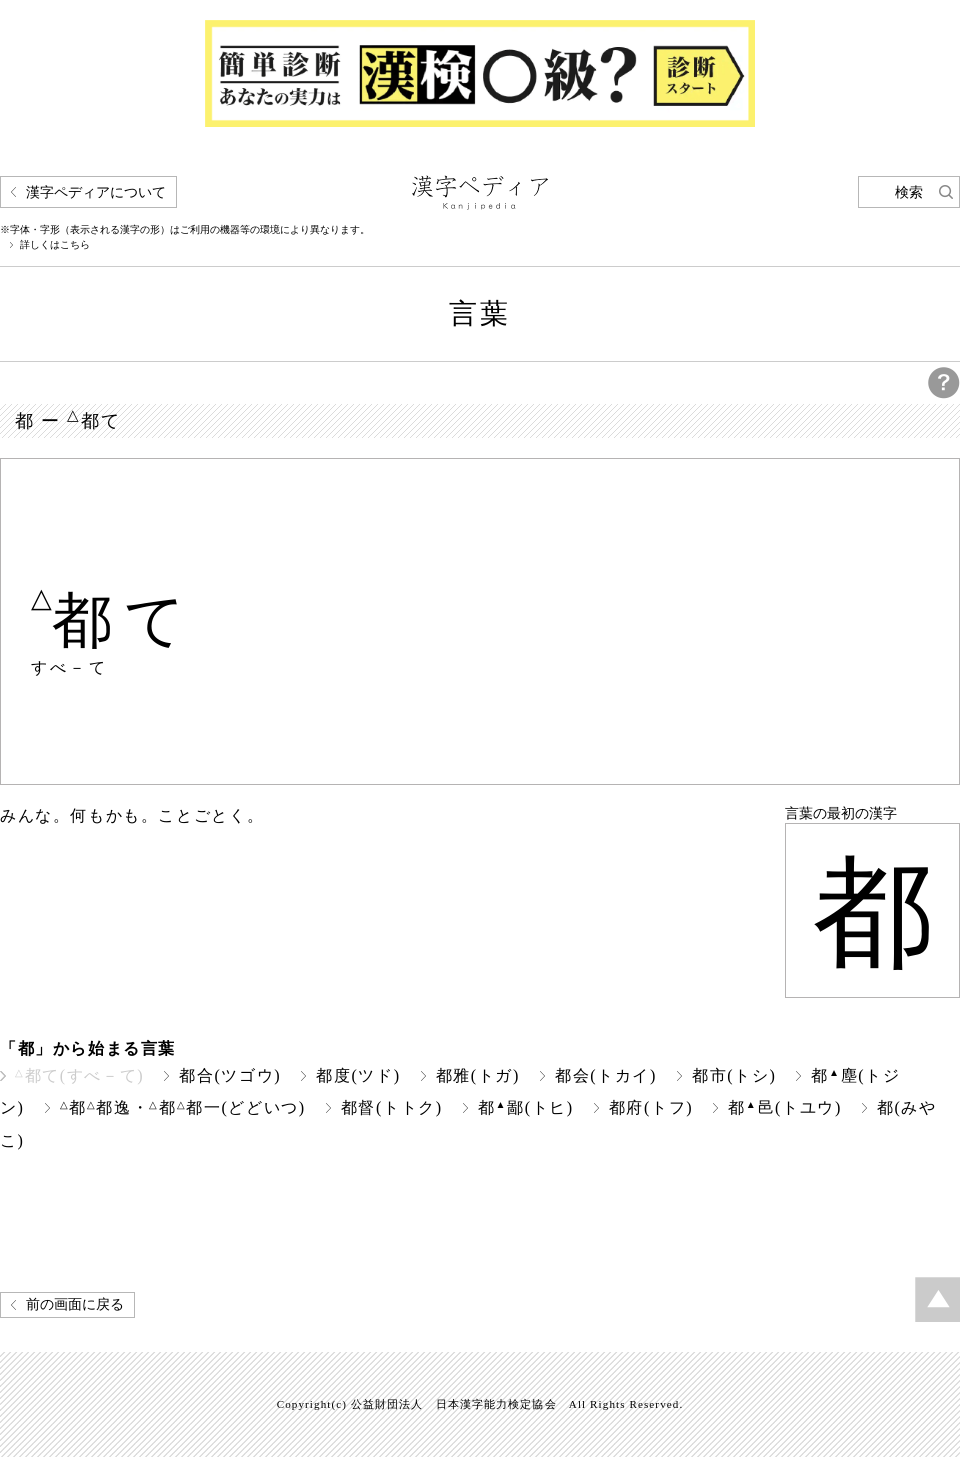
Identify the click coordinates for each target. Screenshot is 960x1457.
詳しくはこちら (55, 245)
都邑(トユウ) (785, 1107)
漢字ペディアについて (96, 192)
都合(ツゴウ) (230, 1075)
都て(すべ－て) (79, 1075)
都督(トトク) (392, 1107)
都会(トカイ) (606, 1075)
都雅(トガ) (478, 1075)
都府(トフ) (651, 1107)
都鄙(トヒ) (526, 1107)
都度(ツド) (358, 1075)
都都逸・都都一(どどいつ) (183, 1107)
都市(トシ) (734, 1075)
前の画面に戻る (75, 1304)
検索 (909, 192)
